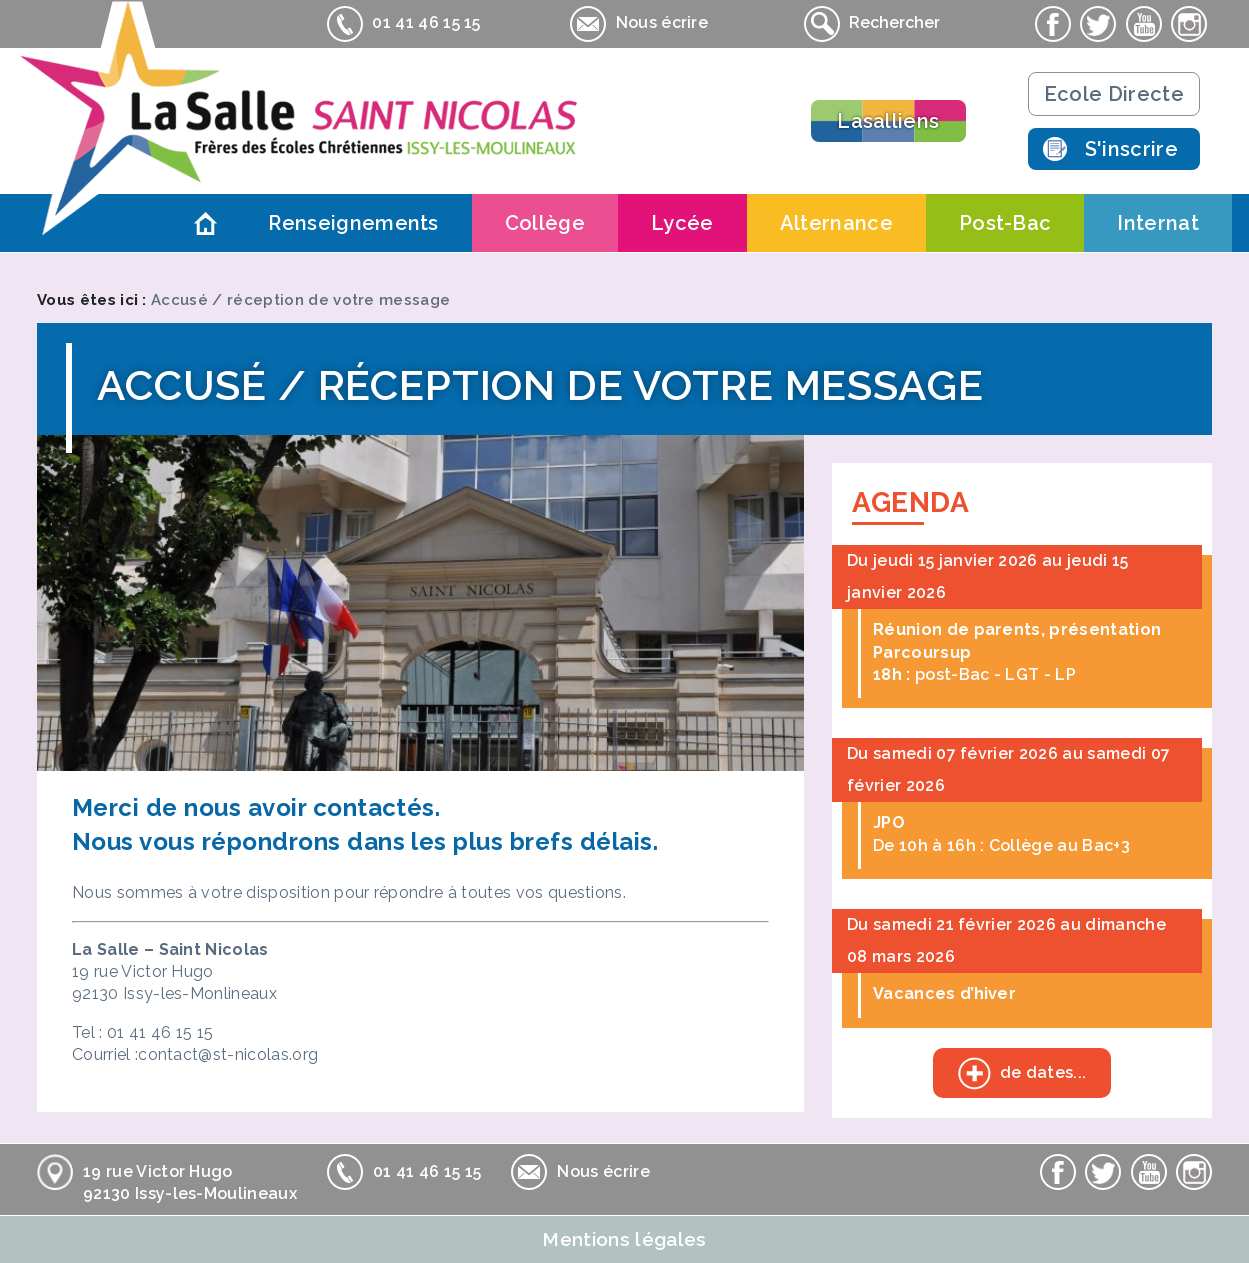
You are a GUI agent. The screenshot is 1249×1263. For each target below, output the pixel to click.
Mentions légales (624, 1239)
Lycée (682, 223)
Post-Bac (1005, 223)
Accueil (205, 223)
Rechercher (872, 24)
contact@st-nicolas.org (228, 1054)
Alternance (836, 223)
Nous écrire (639, 24)
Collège (545, 223)
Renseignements (353, 223)
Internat (1158, 223)
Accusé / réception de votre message (300, 300)
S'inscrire (1131, 149)
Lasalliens (888, 121)
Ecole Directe (1114, 94)
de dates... (1010, 1074)
